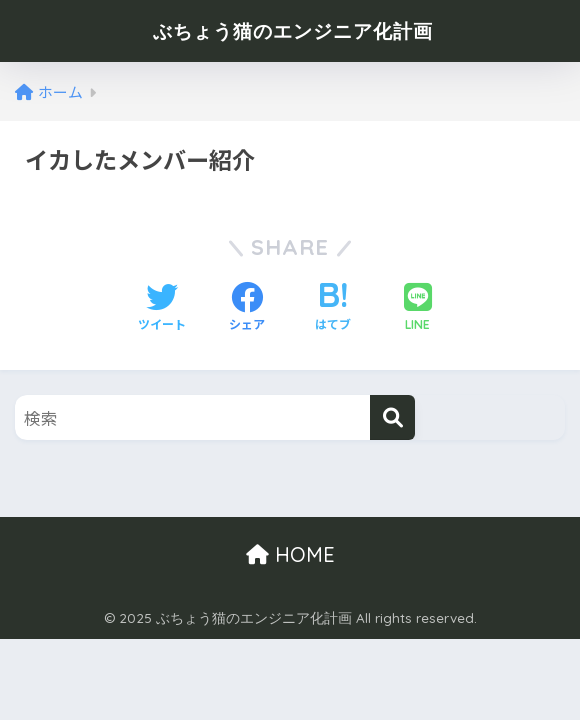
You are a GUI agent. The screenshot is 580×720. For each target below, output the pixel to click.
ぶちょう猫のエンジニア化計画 (293, 30)
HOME (290, 554)
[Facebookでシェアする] (247, 308)
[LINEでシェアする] (418, 308)
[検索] (392, 417)
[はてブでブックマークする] (333, 308)
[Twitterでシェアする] (162, 308)
